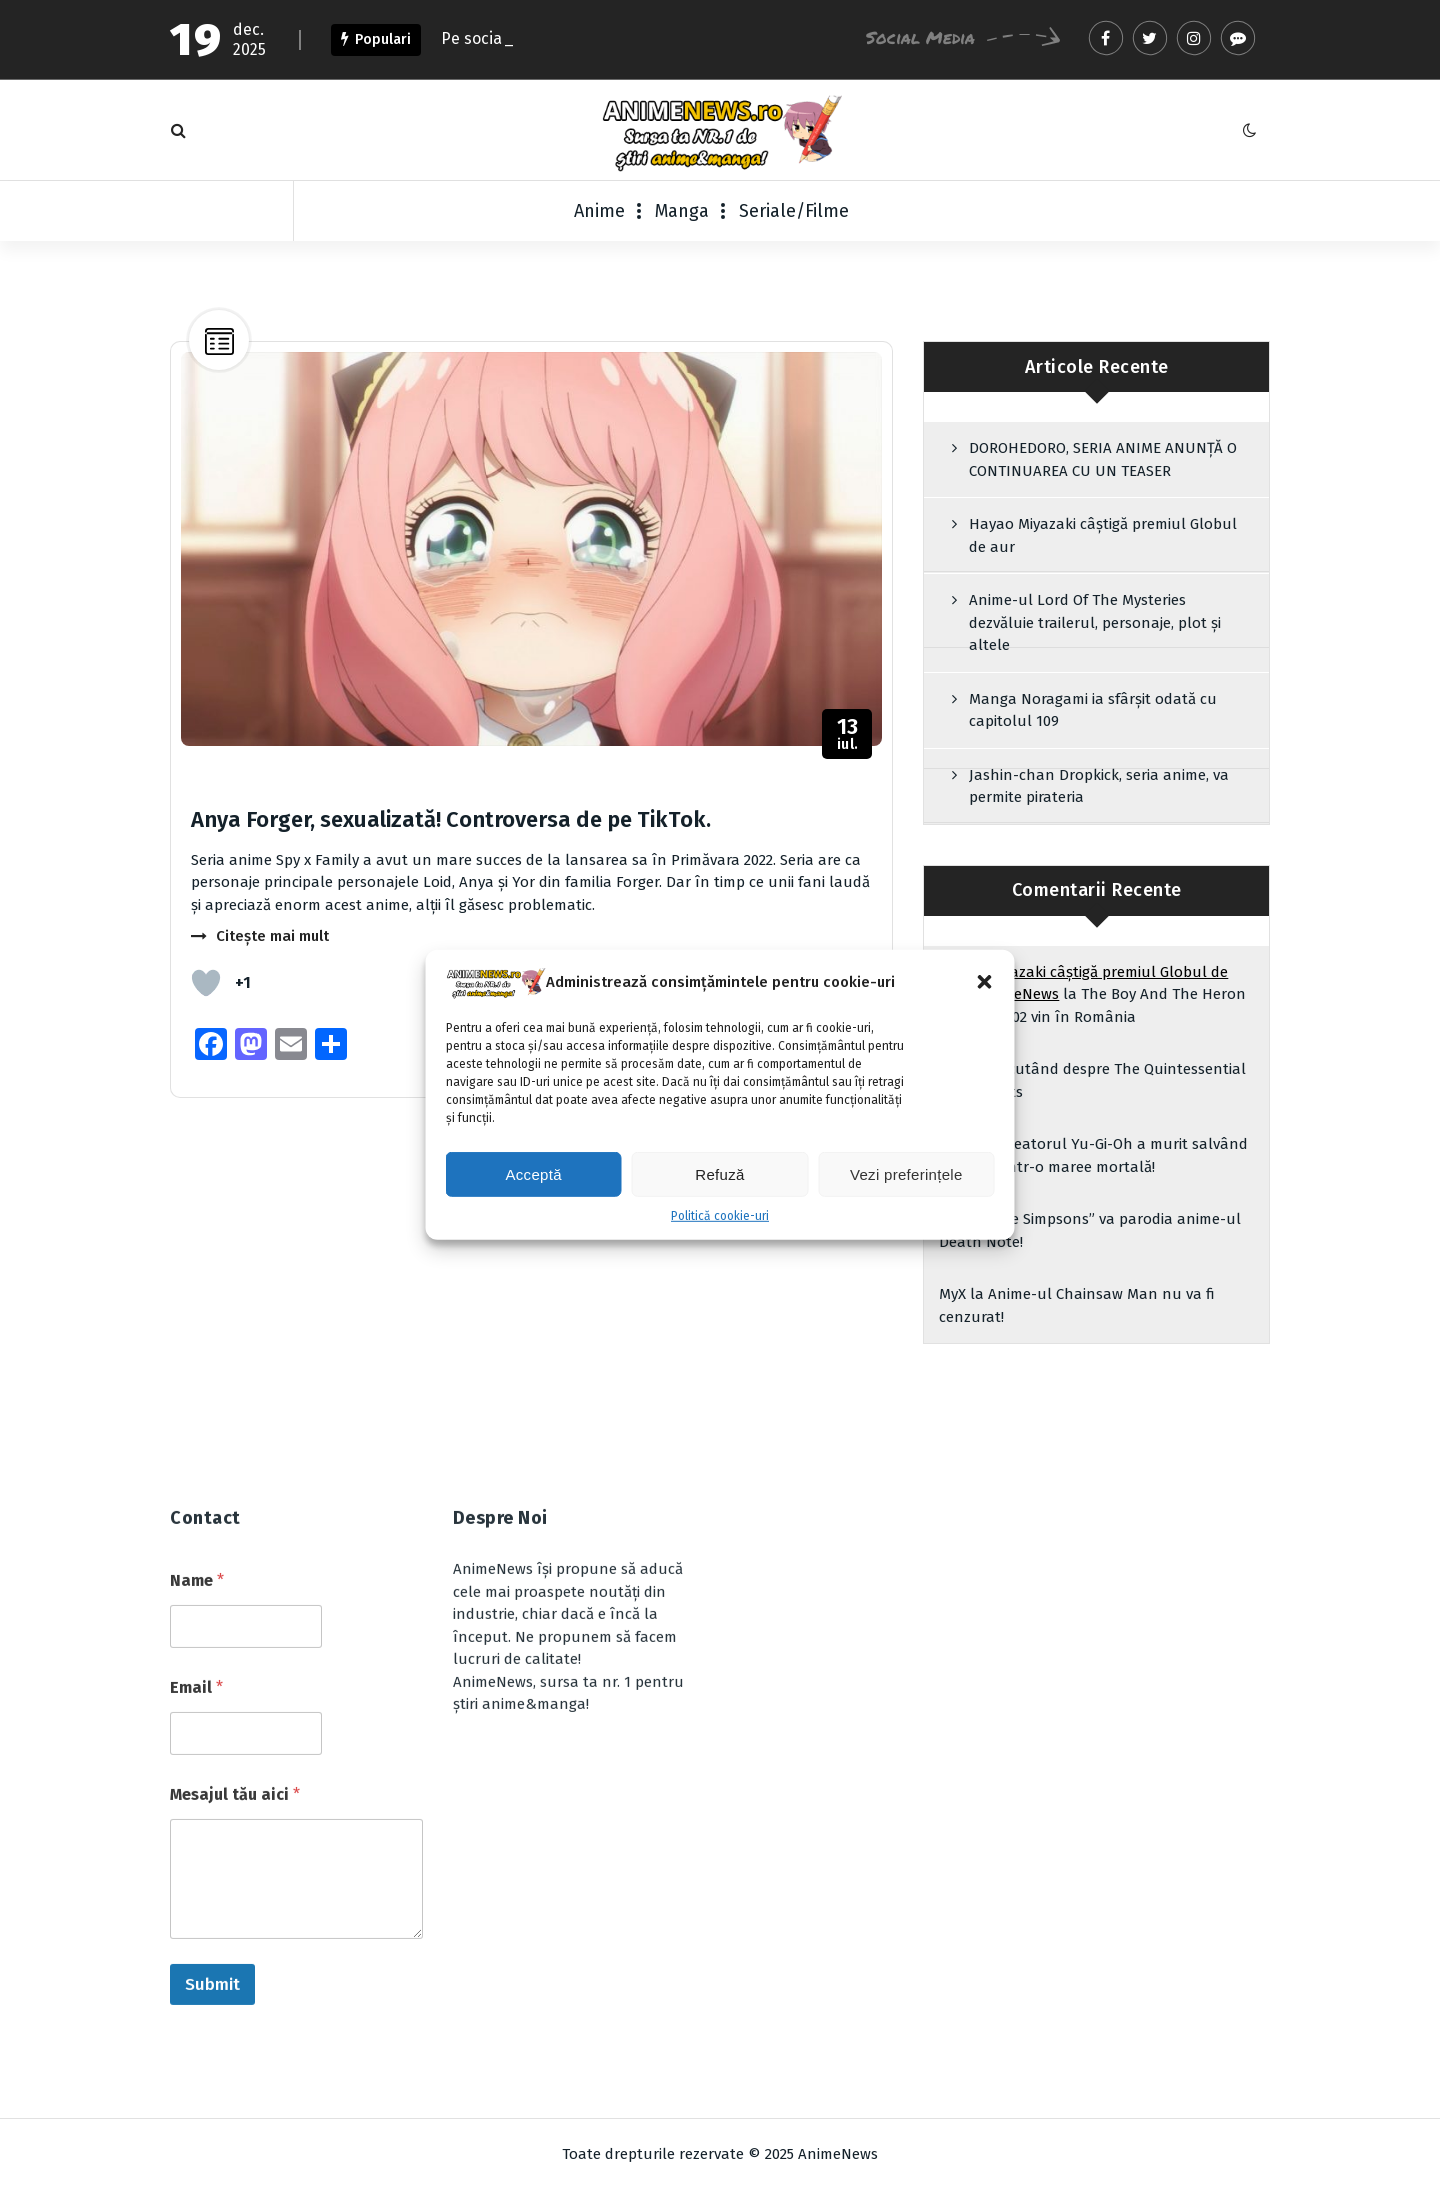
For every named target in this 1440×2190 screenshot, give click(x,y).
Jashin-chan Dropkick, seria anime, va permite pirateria (1099, 786)
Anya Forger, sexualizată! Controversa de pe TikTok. (451, 819)
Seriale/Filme (794, 211)
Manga (682, 211)
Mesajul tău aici (235, 1565)
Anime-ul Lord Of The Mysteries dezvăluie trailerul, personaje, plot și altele (1095, 622)
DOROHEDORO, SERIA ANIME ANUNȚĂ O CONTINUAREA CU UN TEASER (1103, 459)
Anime (599, 211)
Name (197, 1351)
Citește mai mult (272, 936)
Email (196, 1458)
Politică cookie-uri (720, 1219)
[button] (985, 985)
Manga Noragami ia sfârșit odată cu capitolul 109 (1093, 710)
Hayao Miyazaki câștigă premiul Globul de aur (1103, 535)
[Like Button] (206, 983)
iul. (847, 734)
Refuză (719, 1177)
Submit (212, 1755)
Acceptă (534, 1177)
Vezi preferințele (906, 1177)
